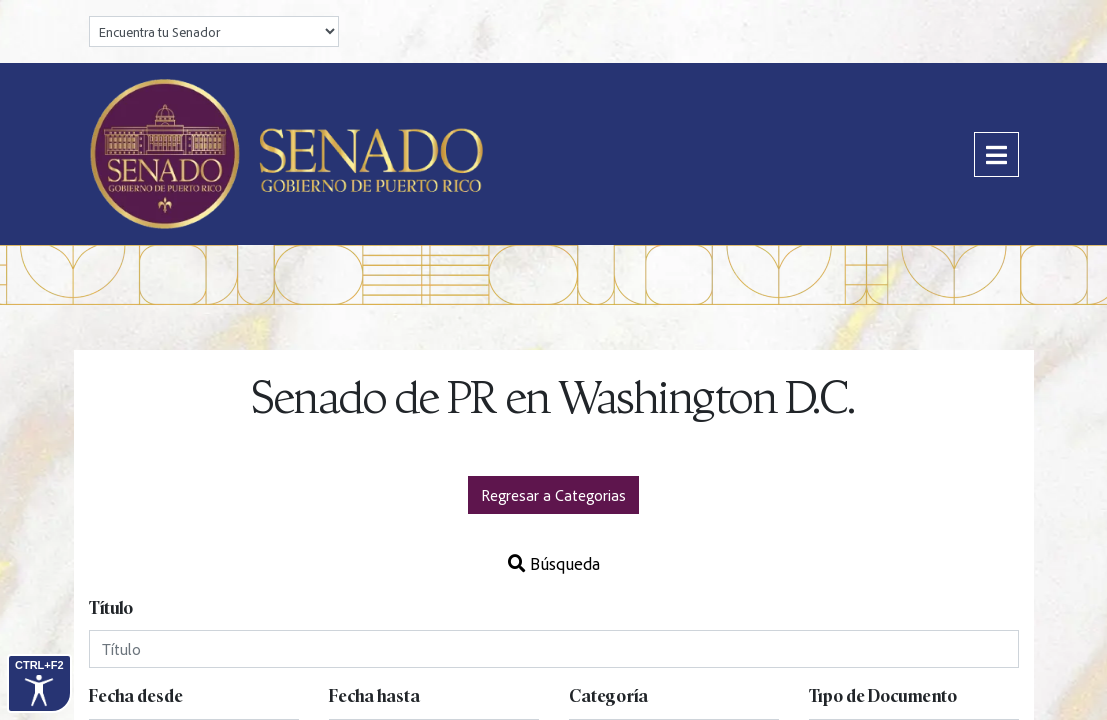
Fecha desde (136, 696)
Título (111, 608)
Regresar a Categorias (553, 495)
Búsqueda (554, 563)
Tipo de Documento (883, 696)
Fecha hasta (374, 696)
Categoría (608, 696)
